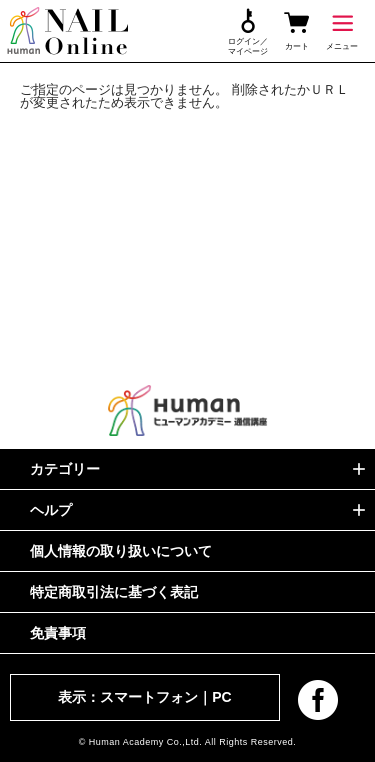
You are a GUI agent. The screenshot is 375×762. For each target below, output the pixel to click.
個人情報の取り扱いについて (121, 551)
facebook (318, 700)
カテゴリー (65, 469)
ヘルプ (51, 510)
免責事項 (58, 633)
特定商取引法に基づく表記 (114, 592)
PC (221, 697)
